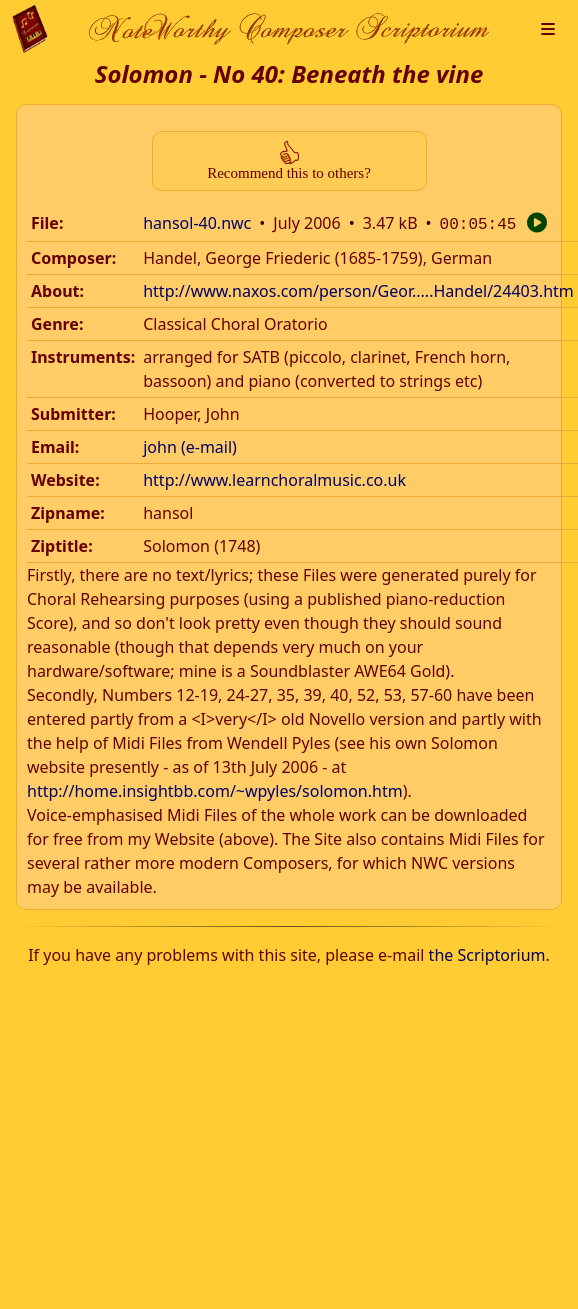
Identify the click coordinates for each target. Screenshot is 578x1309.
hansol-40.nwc (197, 223)
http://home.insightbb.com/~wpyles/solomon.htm (215, 789)
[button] (548, 29)
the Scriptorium (487, 953)
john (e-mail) (190, 445)
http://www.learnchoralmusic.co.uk (274, 478)
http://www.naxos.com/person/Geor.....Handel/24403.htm (358, 289)
